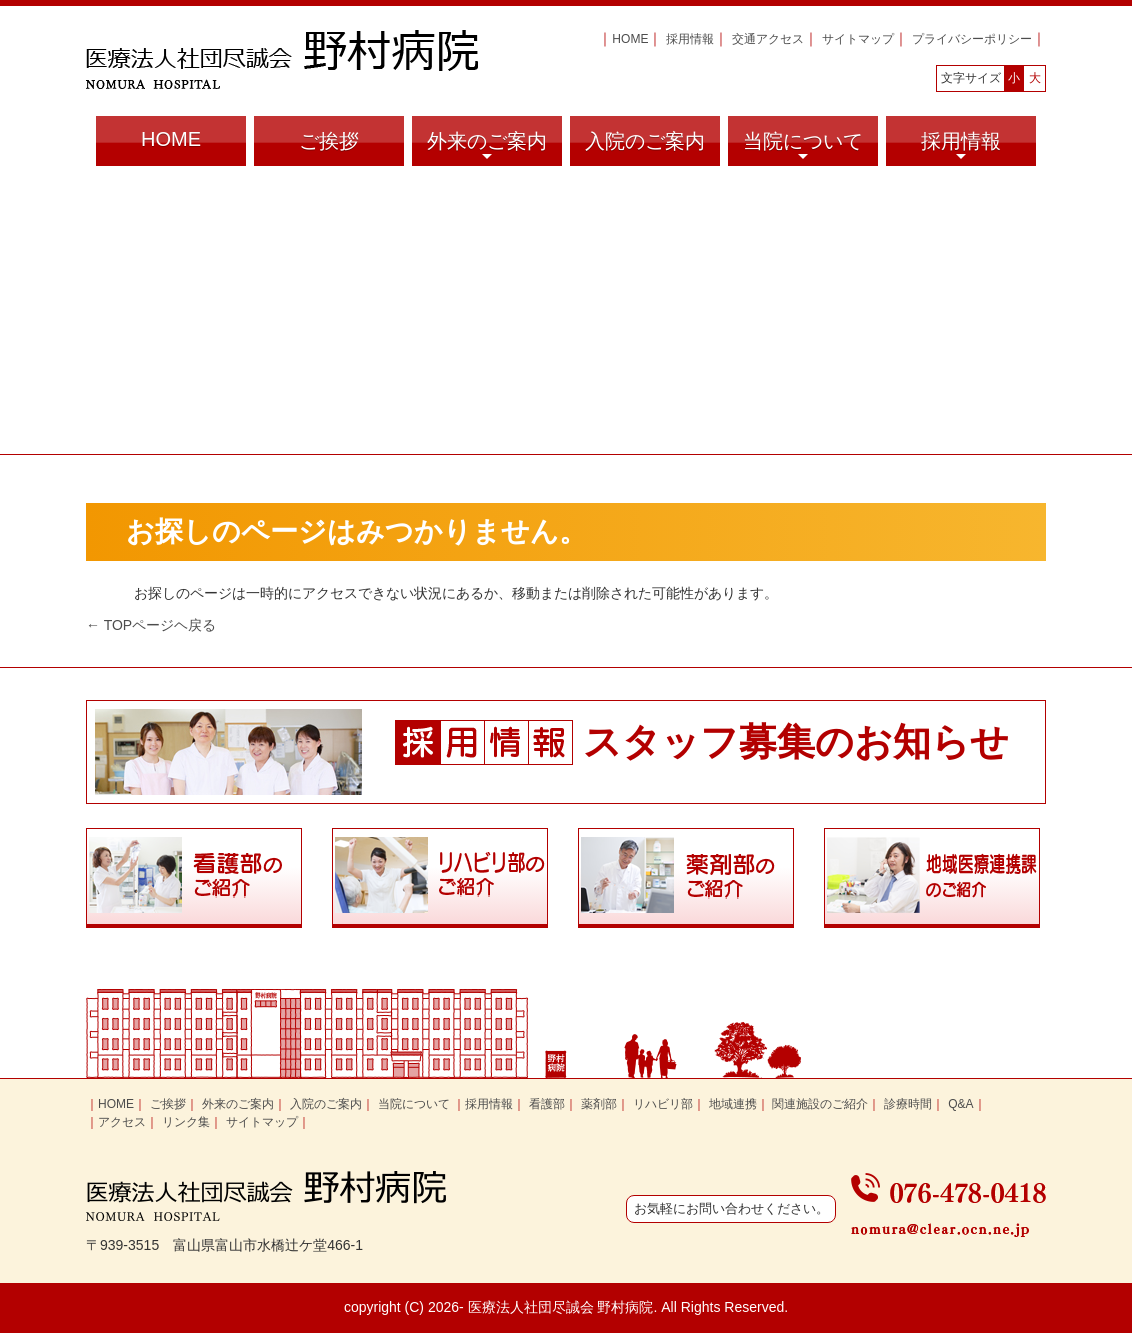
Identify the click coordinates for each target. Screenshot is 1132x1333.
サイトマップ (858, 39)
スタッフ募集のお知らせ (796, 742)
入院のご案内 (645, 141)
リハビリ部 (663, 1104)
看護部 (547, 1104)
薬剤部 (599, 1104)
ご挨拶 (329, 141)
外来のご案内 (487, 148)
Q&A (960, 1104)
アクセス (122, 1122)
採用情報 (690, 39)
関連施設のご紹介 (820, 1104)
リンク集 (186, 1122)
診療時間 (908, 1104)
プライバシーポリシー (972, 39)
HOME (630, 39)
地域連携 (733, 1104)
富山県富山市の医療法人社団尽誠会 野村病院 (282, 59)
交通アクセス (768, 39)
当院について (803, 148)
